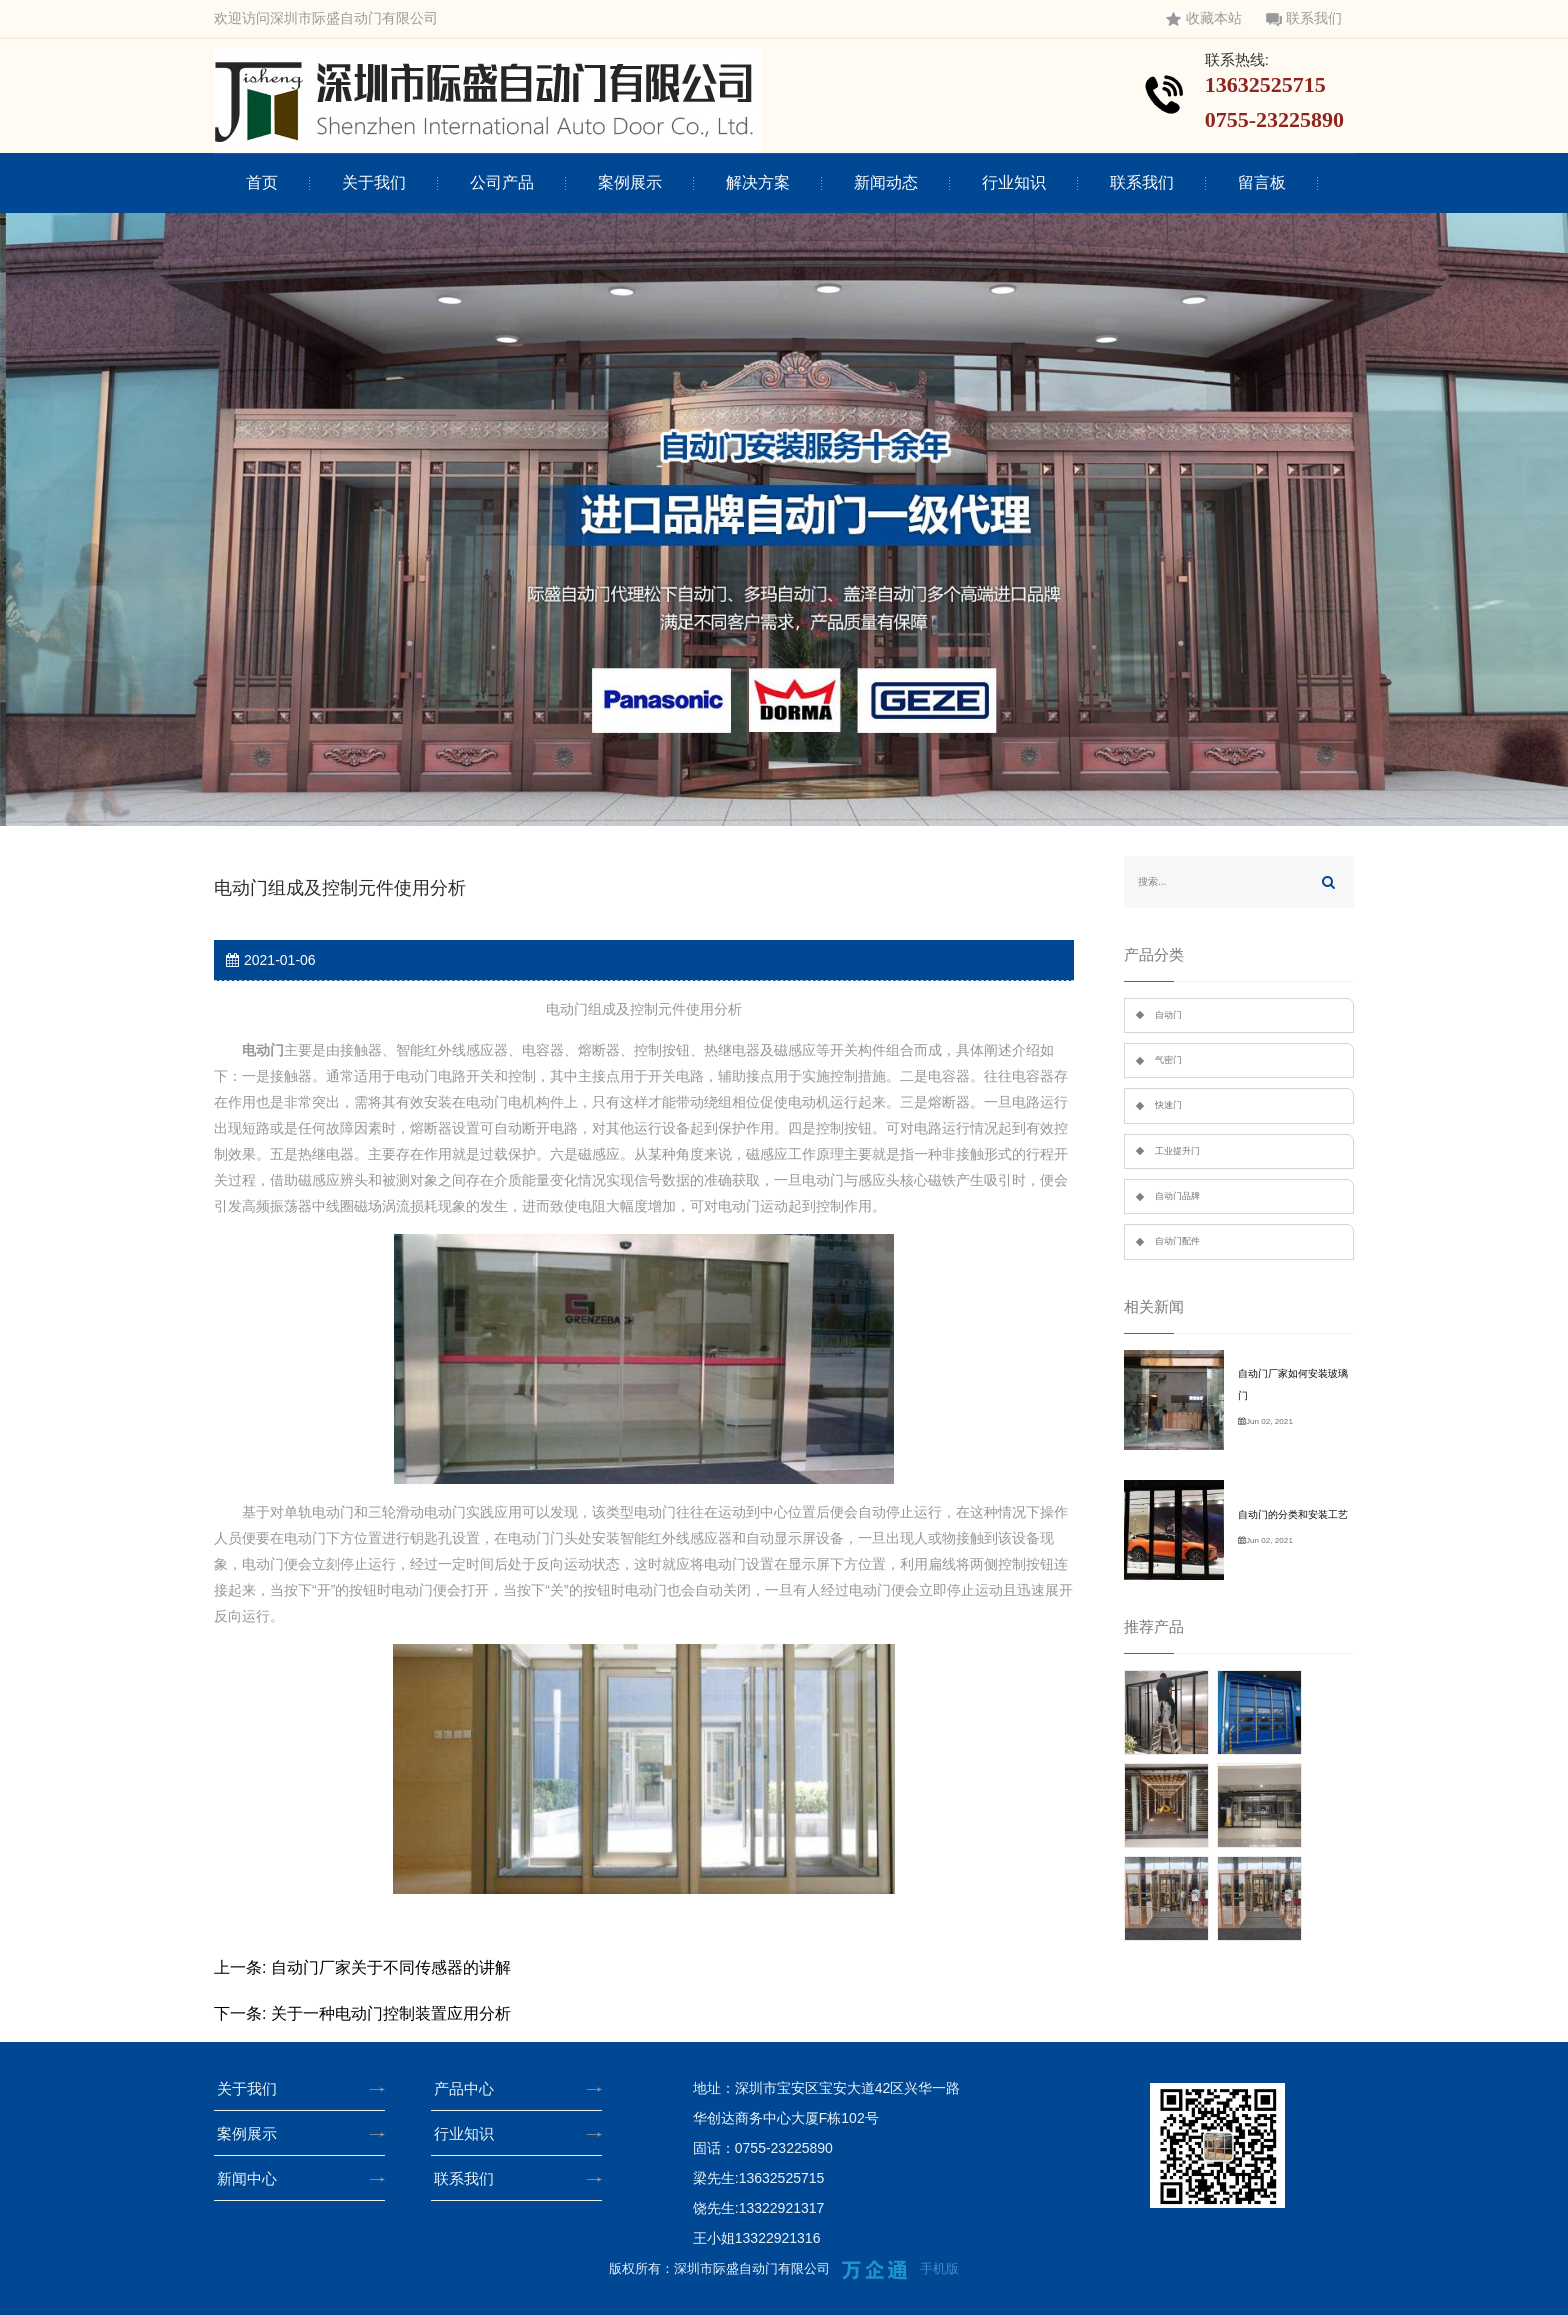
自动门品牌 (1177, 1196)
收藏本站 (1204, 18)
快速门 (1168, 1105)
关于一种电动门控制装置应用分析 (391, 2013)
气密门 (1168, 1060)
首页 (262, 182)
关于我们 (374, 182)
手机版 (939, 2268)
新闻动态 (886, 182)
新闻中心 (253, 2178)
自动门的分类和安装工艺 (1293, 1514)
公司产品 (502, 182)
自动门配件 (1177, 1241)
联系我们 (1304, 18)
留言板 (1262, 182)
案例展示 (630, 182)
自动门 (1168, 1015)
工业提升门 (1177, 1151)
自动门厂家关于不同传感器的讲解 (391, 1967)
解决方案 (758, 182)
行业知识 (1014, 182)
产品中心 (470, 2088)
